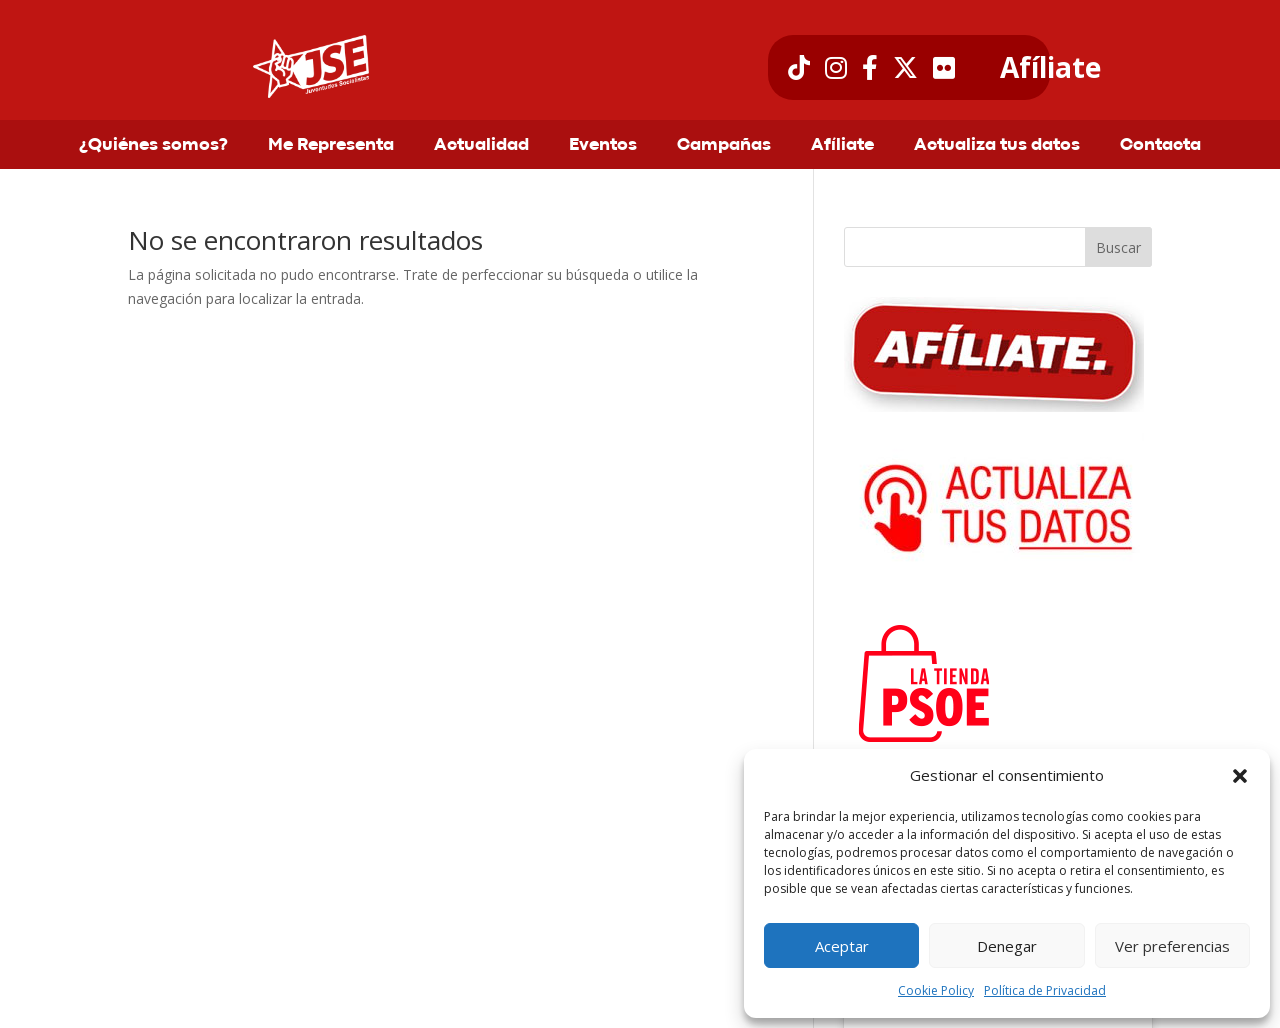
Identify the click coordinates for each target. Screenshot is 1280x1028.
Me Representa (331, 146)
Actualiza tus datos (997, 146)
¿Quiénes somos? (153, 146)
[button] (1240, 776)
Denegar (1007, 946)
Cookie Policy (936, 990)
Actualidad (481, 146)
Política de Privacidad (1045, 990)
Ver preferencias (1172, 946)
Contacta (1160, 146)
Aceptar (842, 946)
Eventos (603, 146)
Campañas (724, 146)
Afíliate (1050, 68)
